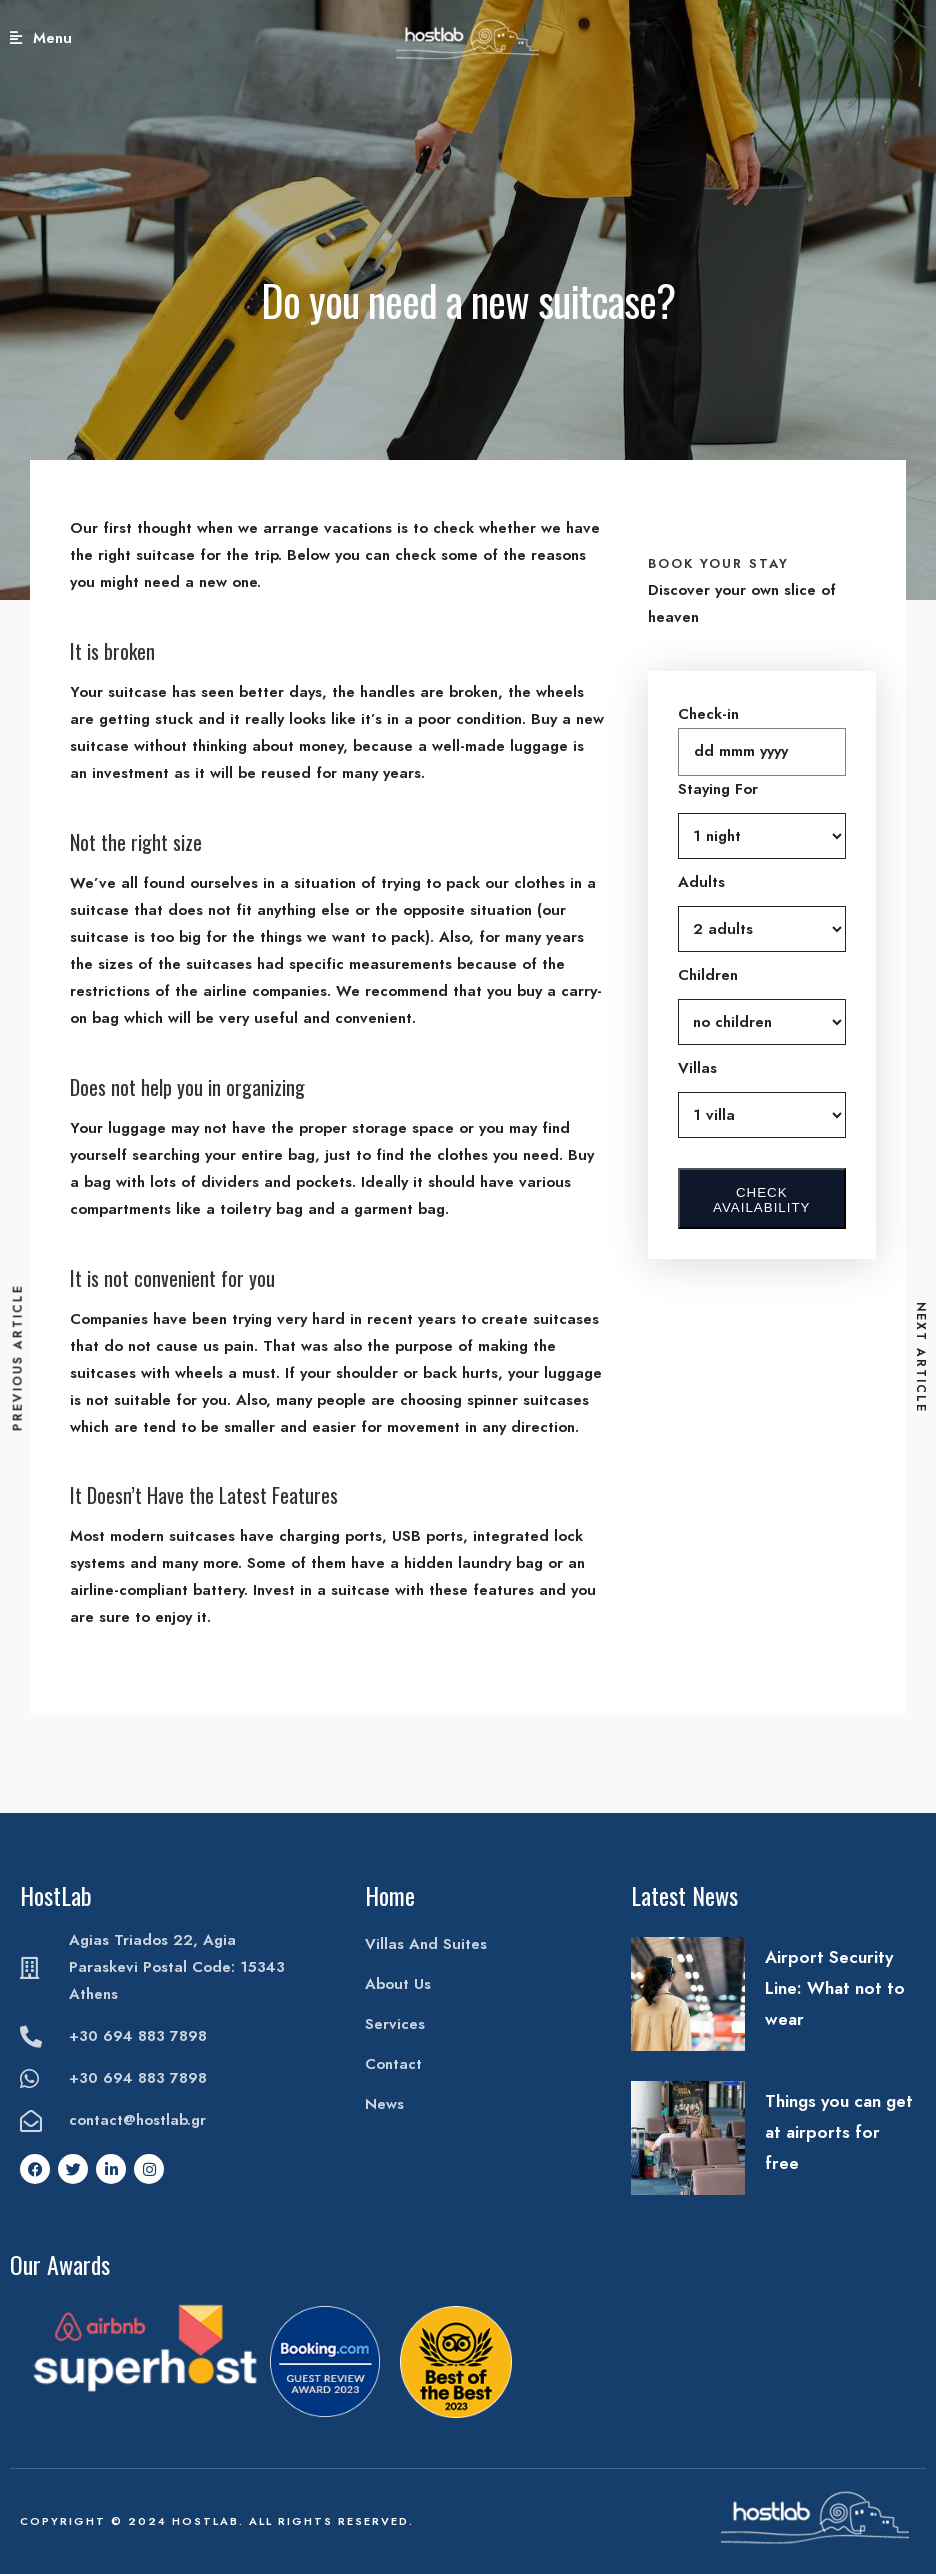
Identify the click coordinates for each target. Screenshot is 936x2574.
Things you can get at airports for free (839, 2132)
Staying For (718, 789)
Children (708, 975)
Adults (701, 882)
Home (390, 1895)
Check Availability (761, 1200)
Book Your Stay (872, 38)
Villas (697, 1068)
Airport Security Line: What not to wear (835, 1988)
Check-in (708, 714)
